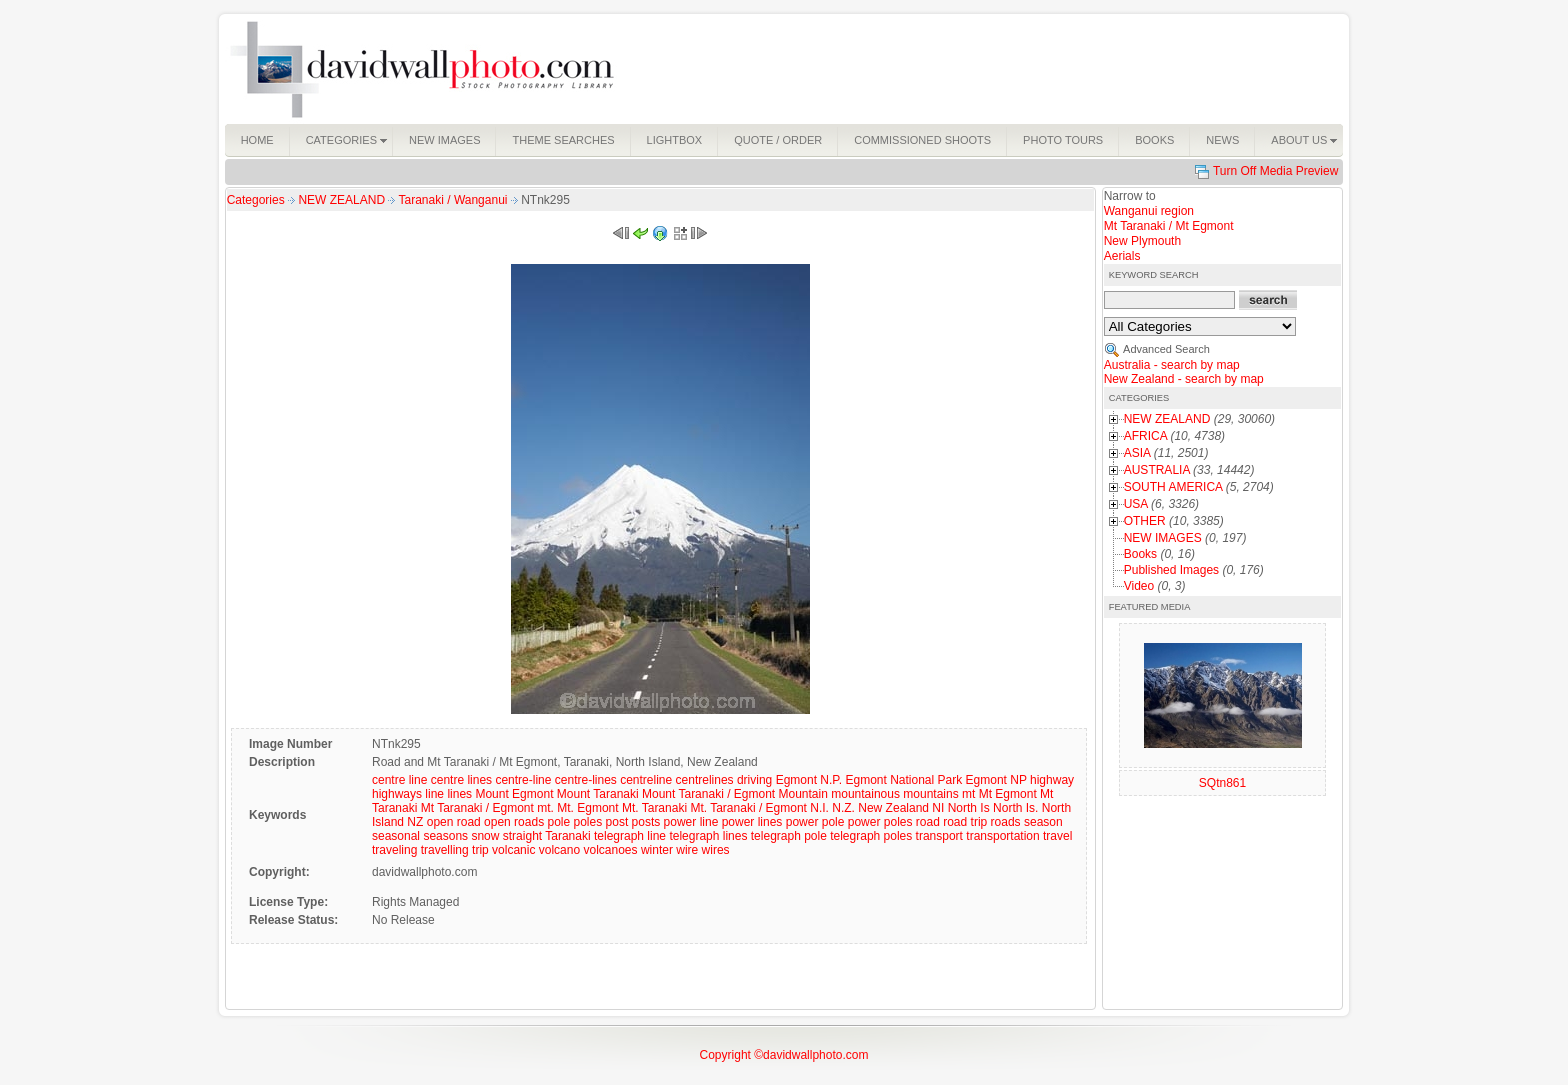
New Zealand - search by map (1184, 379)
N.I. (819, 808)
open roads (514, 822)
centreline (646, 780)
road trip (965, 822)
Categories (256, 200)
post (617, 822)
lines (459, 794)
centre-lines (586, 780)
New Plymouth (1142, 241)
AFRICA (1145, 436)
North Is (969, 808)
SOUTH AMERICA (1173, 487)
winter (657, 850)
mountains (930, 794)
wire (687, 850)
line (434, 794)
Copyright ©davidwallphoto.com (784, 1055)
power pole (815, 822)
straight (522, 836)
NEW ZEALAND (343, 200)
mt (968, 794)
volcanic (513, 850)
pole (558, 822)
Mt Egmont (1008, 794)
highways (397, 794)
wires (716, 850)
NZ (415, 822)
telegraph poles (871, 836)
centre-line (523, 780)
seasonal (396, 836)
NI (938, 808)
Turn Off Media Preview (1275, 171)
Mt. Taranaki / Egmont (748, 808)
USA (1136, 504)
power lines (752, 822)
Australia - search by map (1172, 365)
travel (1057, 836)
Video (1139, 586)
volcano (559, 850)
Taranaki (567, 836)
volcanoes (611, 850)
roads (1006, 822)
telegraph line (630, 836)
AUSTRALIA (1157, 470)
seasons (445, 836)
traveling (394, 850)
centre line (399, 780)
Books (1140, 554)
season (1043, 822)
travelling (445, 850)
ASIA (1137, 453)
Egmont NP (996, 780)
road (928, 822)
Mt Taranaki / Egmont (477, 808)
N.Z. (843, 808)
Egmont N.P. (809, 780)
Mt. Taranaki (654, 808)
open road (454, 822)
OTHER (1145, 521)
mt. (545, 808)
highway (1052, 780)
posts (646, 822)
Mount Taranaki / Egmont (708, 794)
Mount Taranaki (598, 794)
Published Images (1171, 570)
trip (480, 850)
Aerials (1122, 256)
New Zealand (893, 808)
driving (754, 780)
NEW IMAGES (1163, 538)
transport (939, 836)
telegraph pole (789, 836)
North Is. (1015, 808)
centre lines (461, 780)
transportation (1002, 836)
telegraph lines (708, 836)
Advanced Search (1166, 349)
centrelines (705, 780)
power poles (880, 822)
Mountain (803, 794)
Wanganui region (1149, 211)
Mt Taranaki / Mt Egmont (1169, 226)
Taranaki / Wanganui (455, 200)
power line (691, 822)
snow (485, 836)
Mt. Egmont (587, 808)
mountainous (865, 794)
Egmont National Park (903, 780)
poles (588, 822)
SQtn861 (1222, 783)
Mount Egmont (514, 794)
